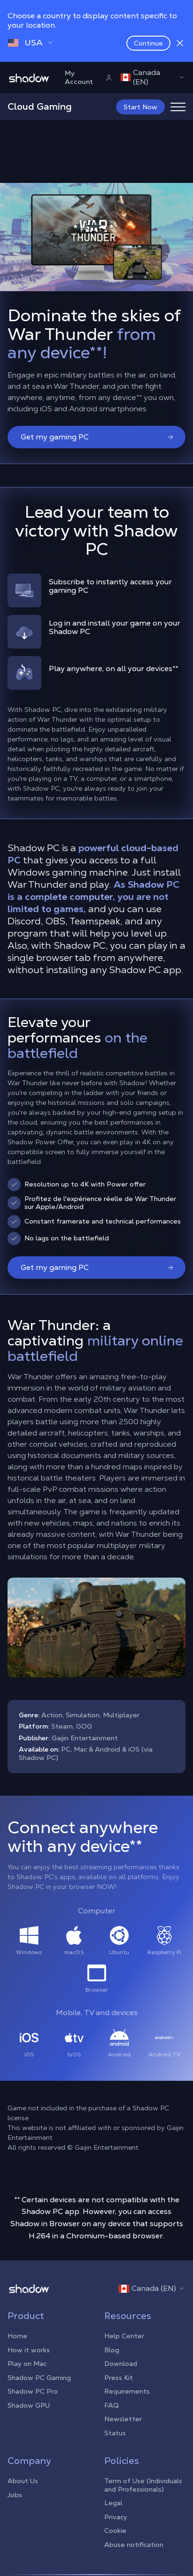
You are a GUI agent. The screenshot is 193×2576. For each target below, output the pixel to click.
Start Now (140, 107)
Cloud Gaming (40, 106)
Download (120, 2363)
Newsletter (123, 2419)
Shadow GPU (29, 2405)
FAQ (111, 2405)
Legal (113, 2503)
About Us (23, 2481)
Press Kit (118, 2377)
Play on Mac (27, 2363)
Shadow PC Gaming (39, 2377)
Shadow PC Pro (33, 2391)
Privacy (115, 2517)
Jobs (15, 2495)
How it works (29, 2350)
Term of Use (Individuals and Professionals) (143, 2485)
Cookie (115, 2530)
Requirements (127, 2391)
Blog (111, 2350)
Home (17, 2336)
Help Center (124, 2336)
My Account (88, 77)
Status (115, 2433)
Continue (148, 43)
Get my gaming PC (97, 437)
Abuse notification (133, 2544)
